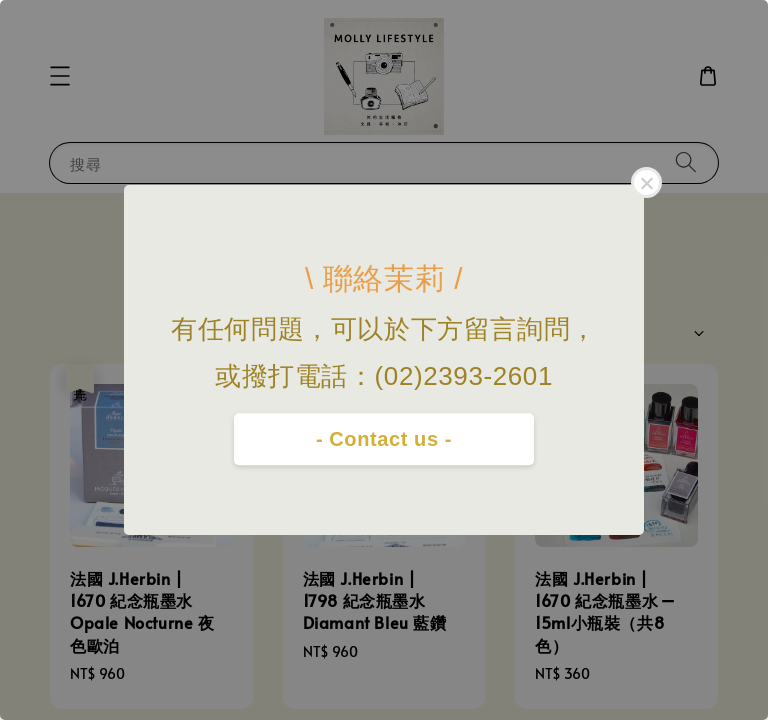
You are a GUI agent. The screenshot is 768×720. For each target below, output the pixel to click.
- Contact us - (384, 439)
